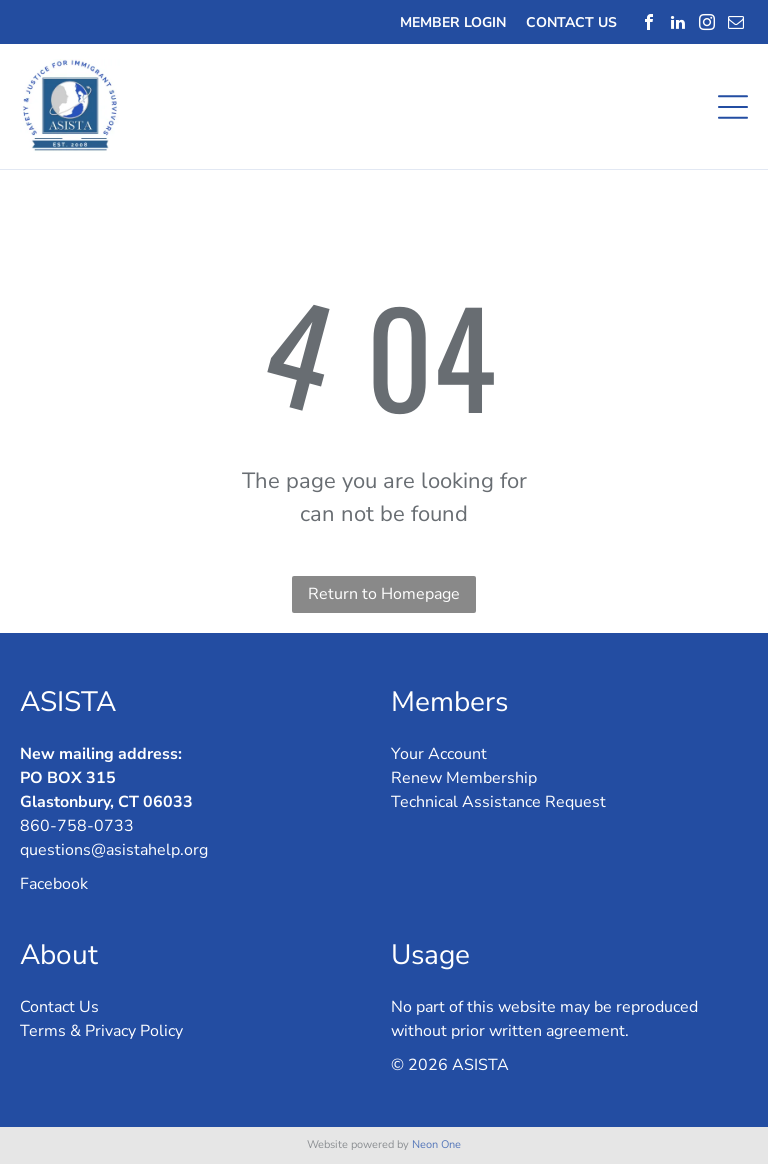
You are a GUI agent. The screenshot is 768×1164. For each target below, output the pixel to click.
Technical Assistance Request (498, 802)
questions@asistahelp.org (114, 850)
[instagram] (707, 22)
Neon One (436, 1144)
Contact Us (59, 1007)
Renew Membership (464, 778)
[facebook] (649, 22)
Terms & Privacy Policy (101, 1031)
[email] (736, 22)
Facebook (54, 884)
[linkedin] (678, 22)
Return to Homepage (384, 594)
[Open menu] (733, 107)
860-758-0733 (77, 826)
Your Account (439, 754)
